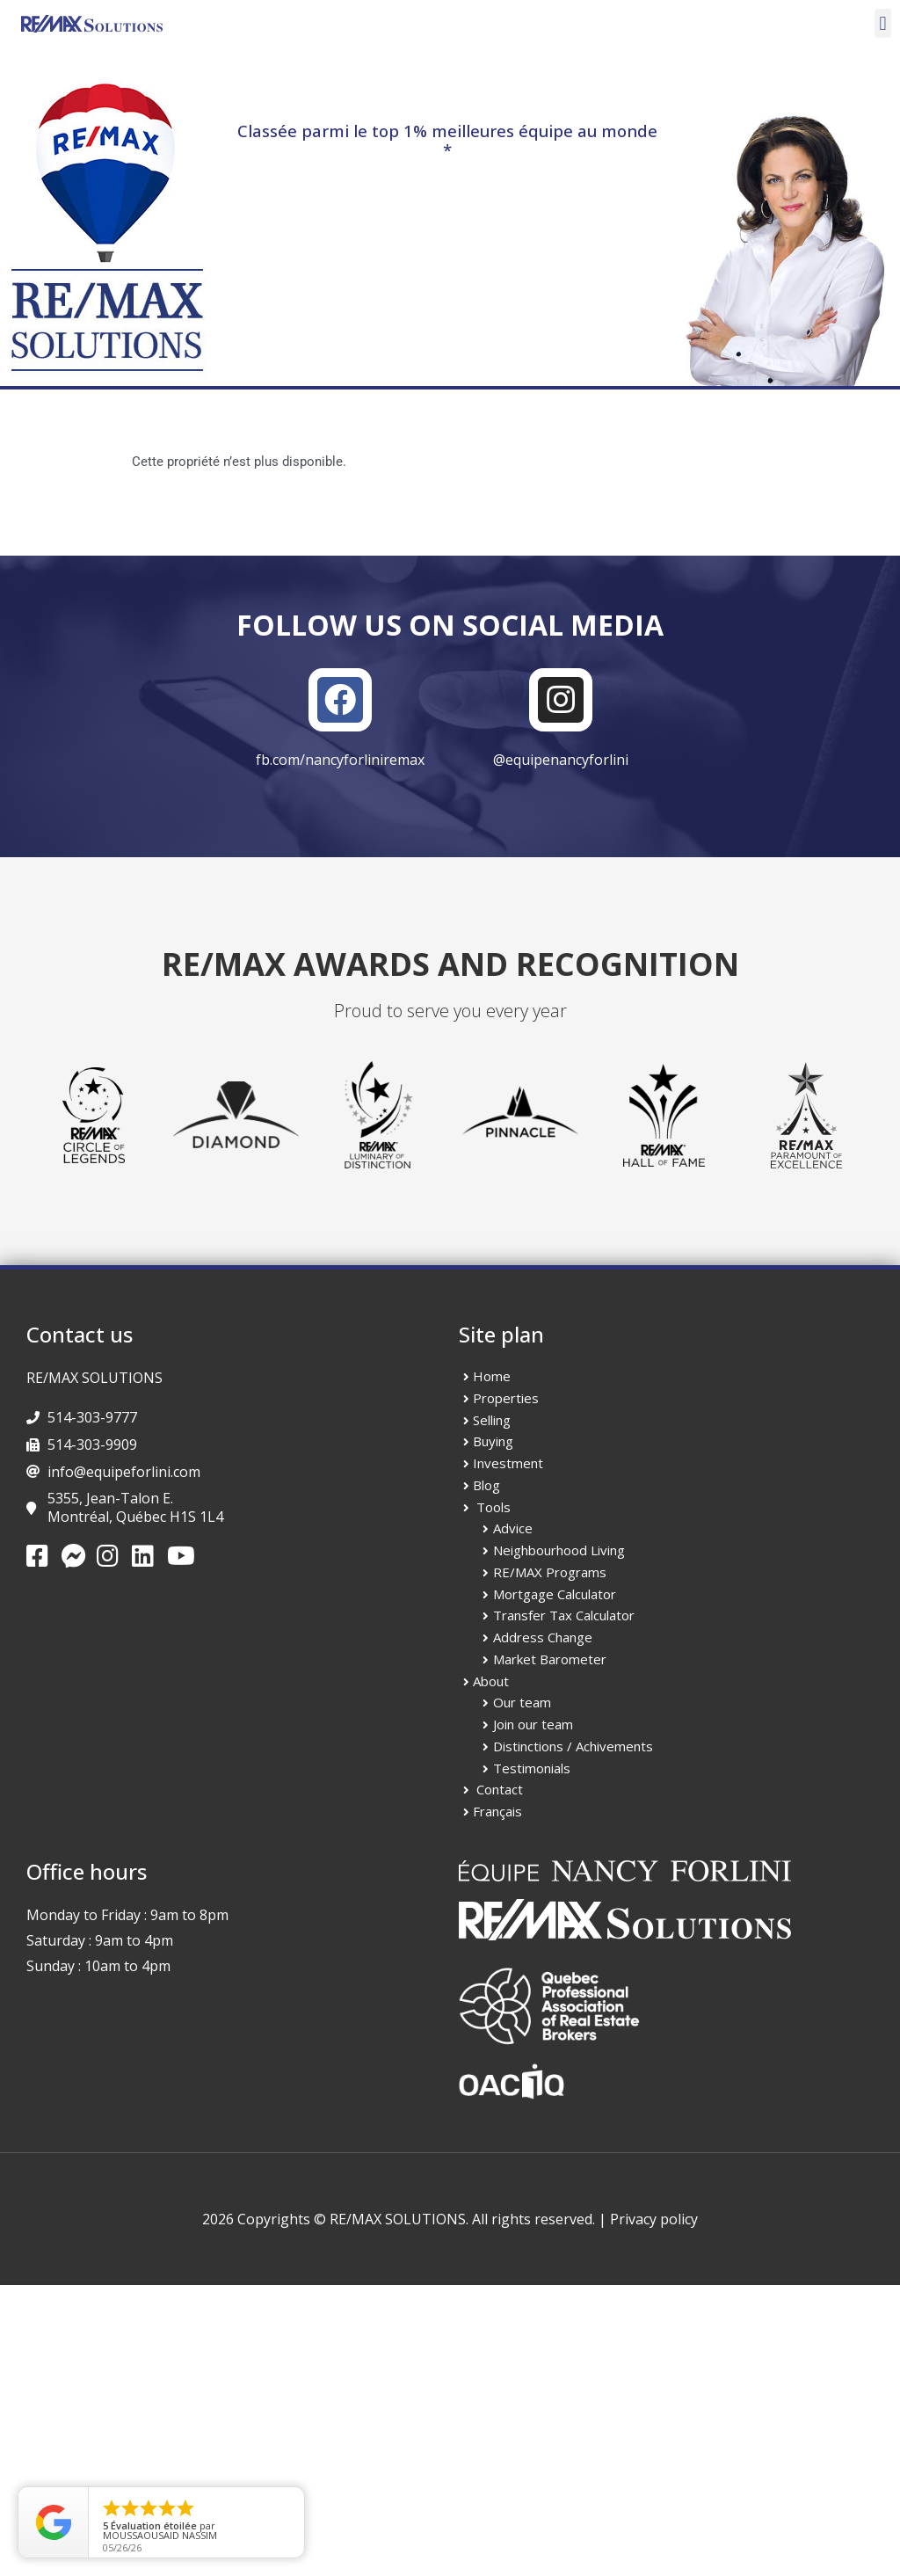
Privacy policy (654, 2219)
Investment (508, 1463)
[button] (883, 23)
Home (492, 1376)
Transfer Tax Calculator (564, 1615)
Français (497, 1811)
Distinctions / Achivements (573, 1746)
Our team (522, 1702)
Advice (513, 1528)
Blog (486, 1485)
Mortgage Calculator (554, 1594)
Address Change (542, 1637)
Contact (499, 1789)
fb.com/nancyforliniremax (340, 759)
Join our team (533, 1724)
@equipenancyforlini (560, 759)
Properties (506, 1398)
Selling (492, 1420)
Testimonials (531, 1768)
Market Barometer (549, 1659)
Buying (493, 1441)
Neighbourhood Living (559, 1550)
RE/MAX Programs (549, 1572)
